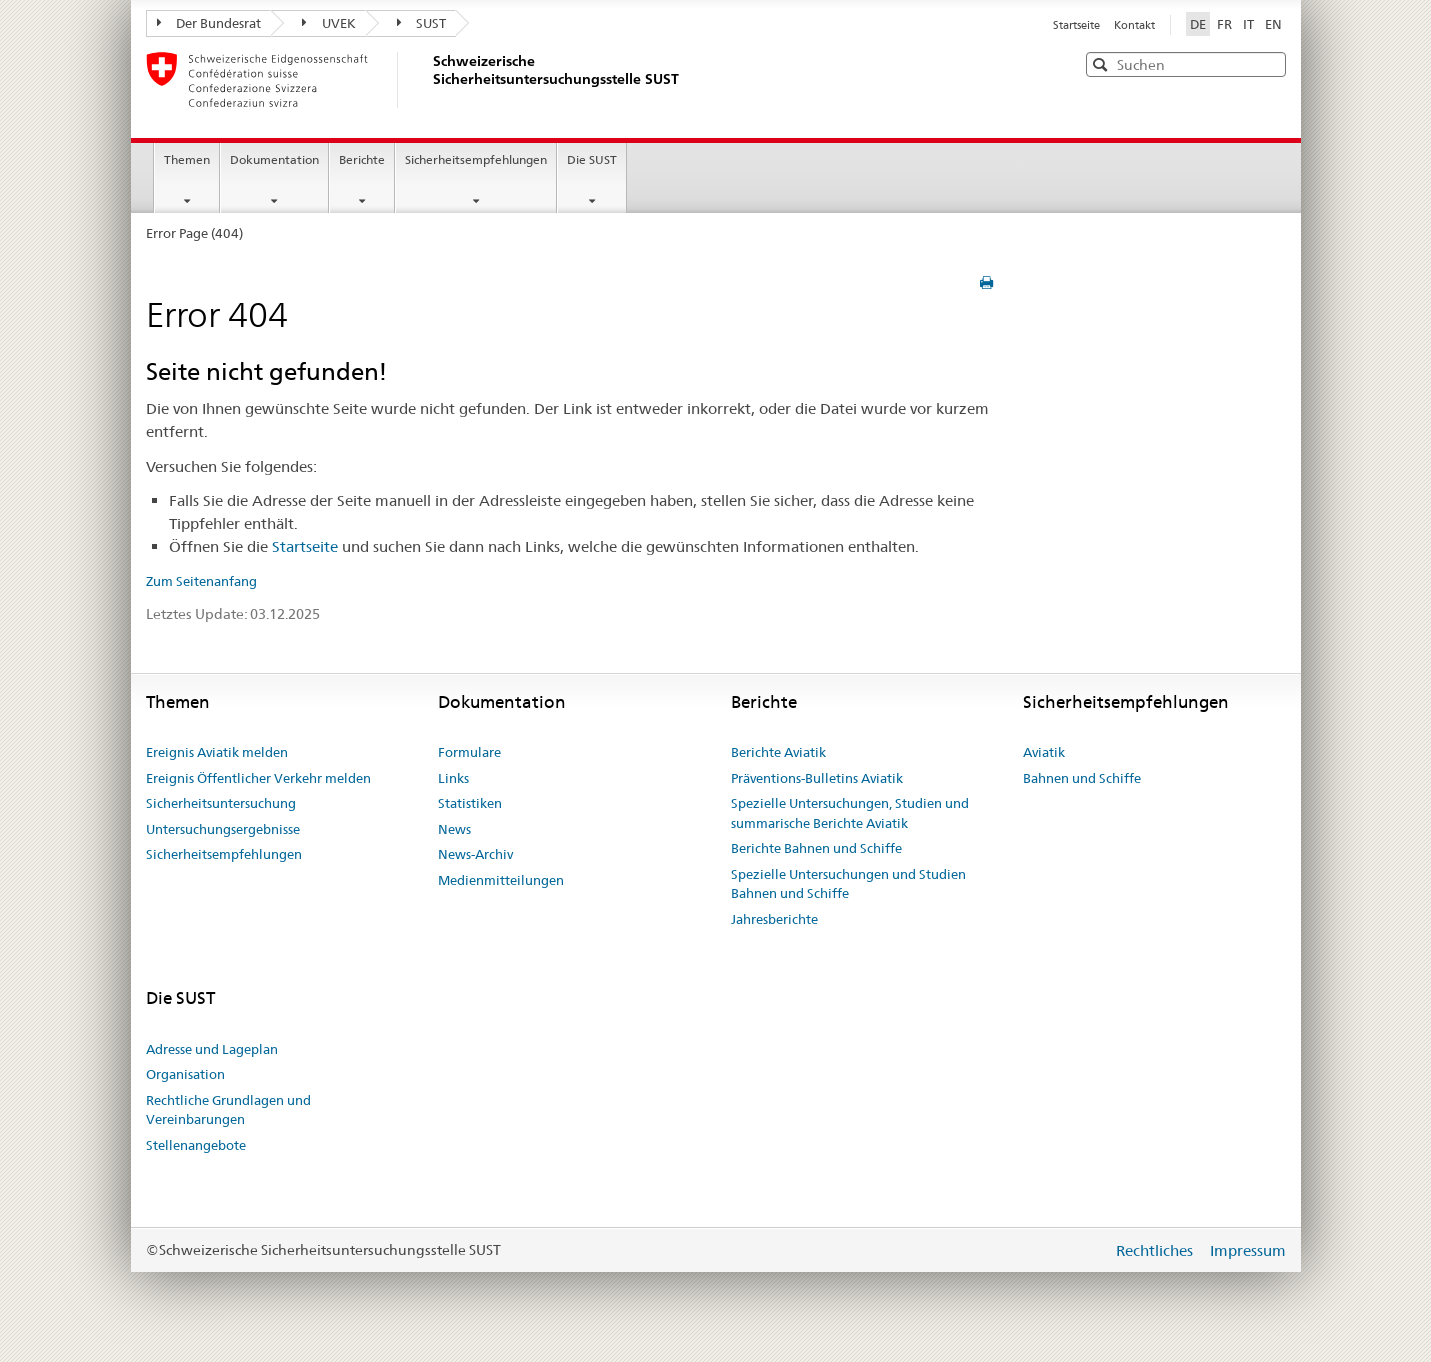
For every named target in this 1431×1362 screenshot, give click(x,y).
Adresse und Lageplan (212, 1049)
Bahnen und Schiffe (1082, 778)
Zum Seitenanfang (201, 581)
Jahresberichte (774, 919)
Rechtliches (1156, 1250)
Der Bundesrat (209, 23)
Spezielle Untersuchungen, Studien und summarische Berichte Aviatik (850, 813)
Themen (187, 159)
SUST (422, 23)
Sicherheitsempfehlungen (476, 159)
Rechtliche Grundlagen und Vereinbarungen (228, 1110)
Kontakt (1134, 25)
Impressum (1248, 1250)
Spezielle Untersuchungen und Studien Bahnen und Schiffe (848, 884)
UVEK (329, 23)
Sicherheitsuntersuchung (221, 803)
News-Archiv (475, 854)
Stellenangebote (196, 1145)
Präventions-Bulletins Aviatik (817, 778)
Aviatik (1044, 752)
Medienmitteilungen (501, 880)
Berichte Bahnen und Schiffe (816, 848)
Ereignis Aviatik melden (217, 752)
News (454, 829)
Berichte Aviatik (778, 752)
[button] (1269, 63)
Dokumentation (274, 159)
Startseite (1078, 25)
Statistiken (470, 803)
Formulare (469, 752)
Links (453, 778)
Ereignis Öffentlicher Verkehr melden (258, 778)
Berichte (362, 159)
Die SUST (592, 159)
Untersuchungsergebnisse (223, 829)
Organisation (185, 1074)
